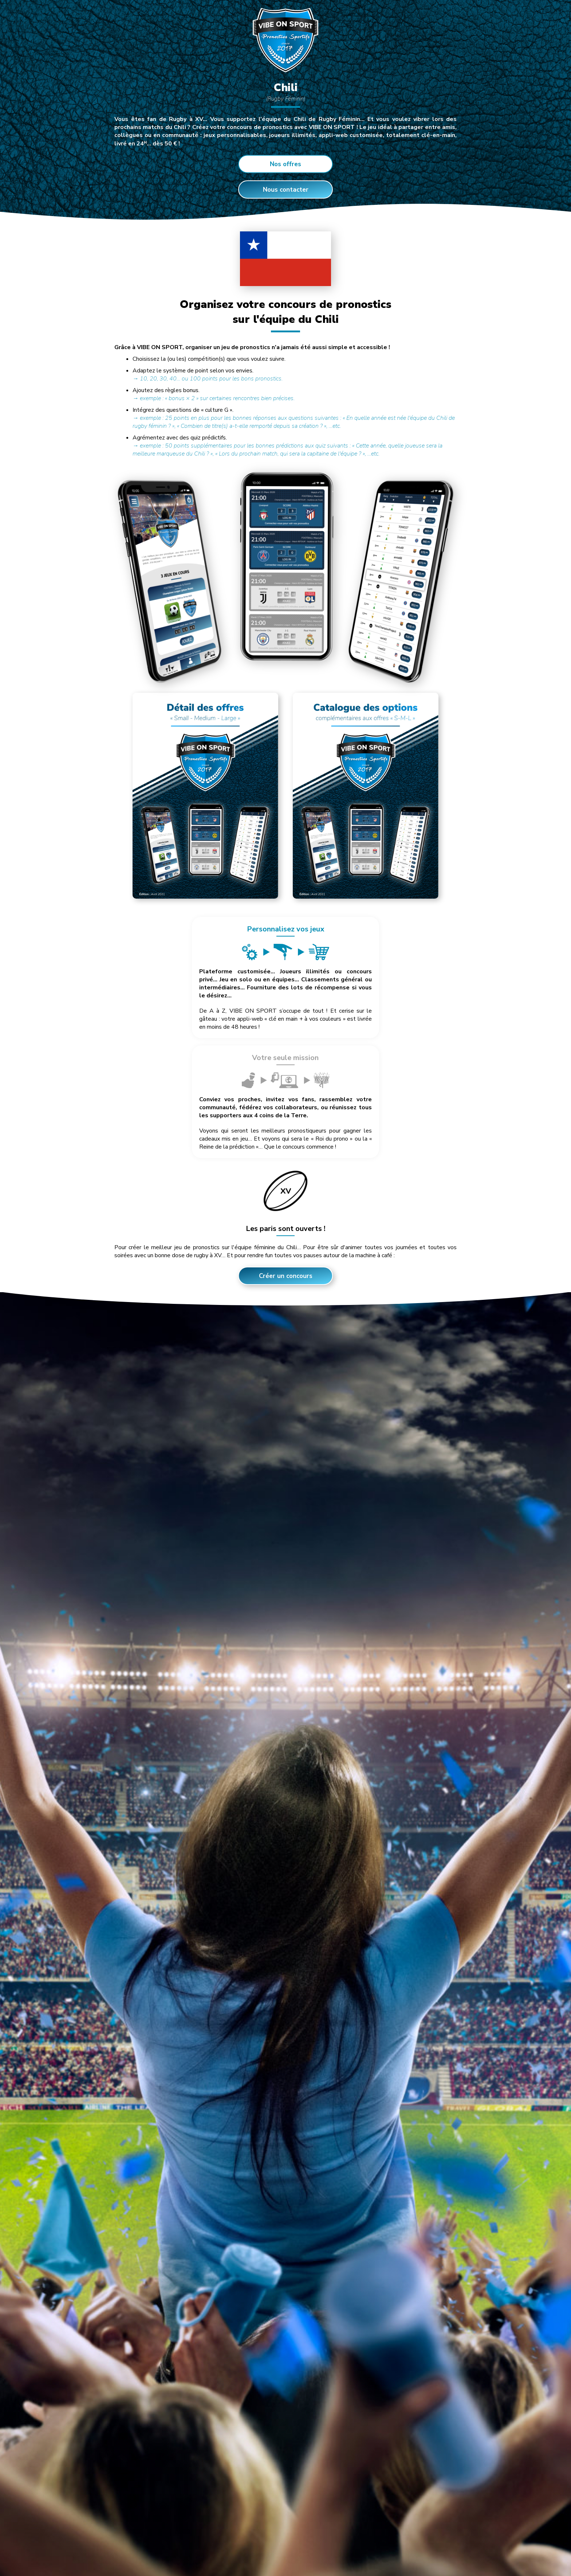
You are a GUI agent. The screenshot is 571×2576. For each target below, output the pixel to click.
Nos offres (285, 164)
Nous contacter (285, 189)
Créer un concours (285, 1156)
